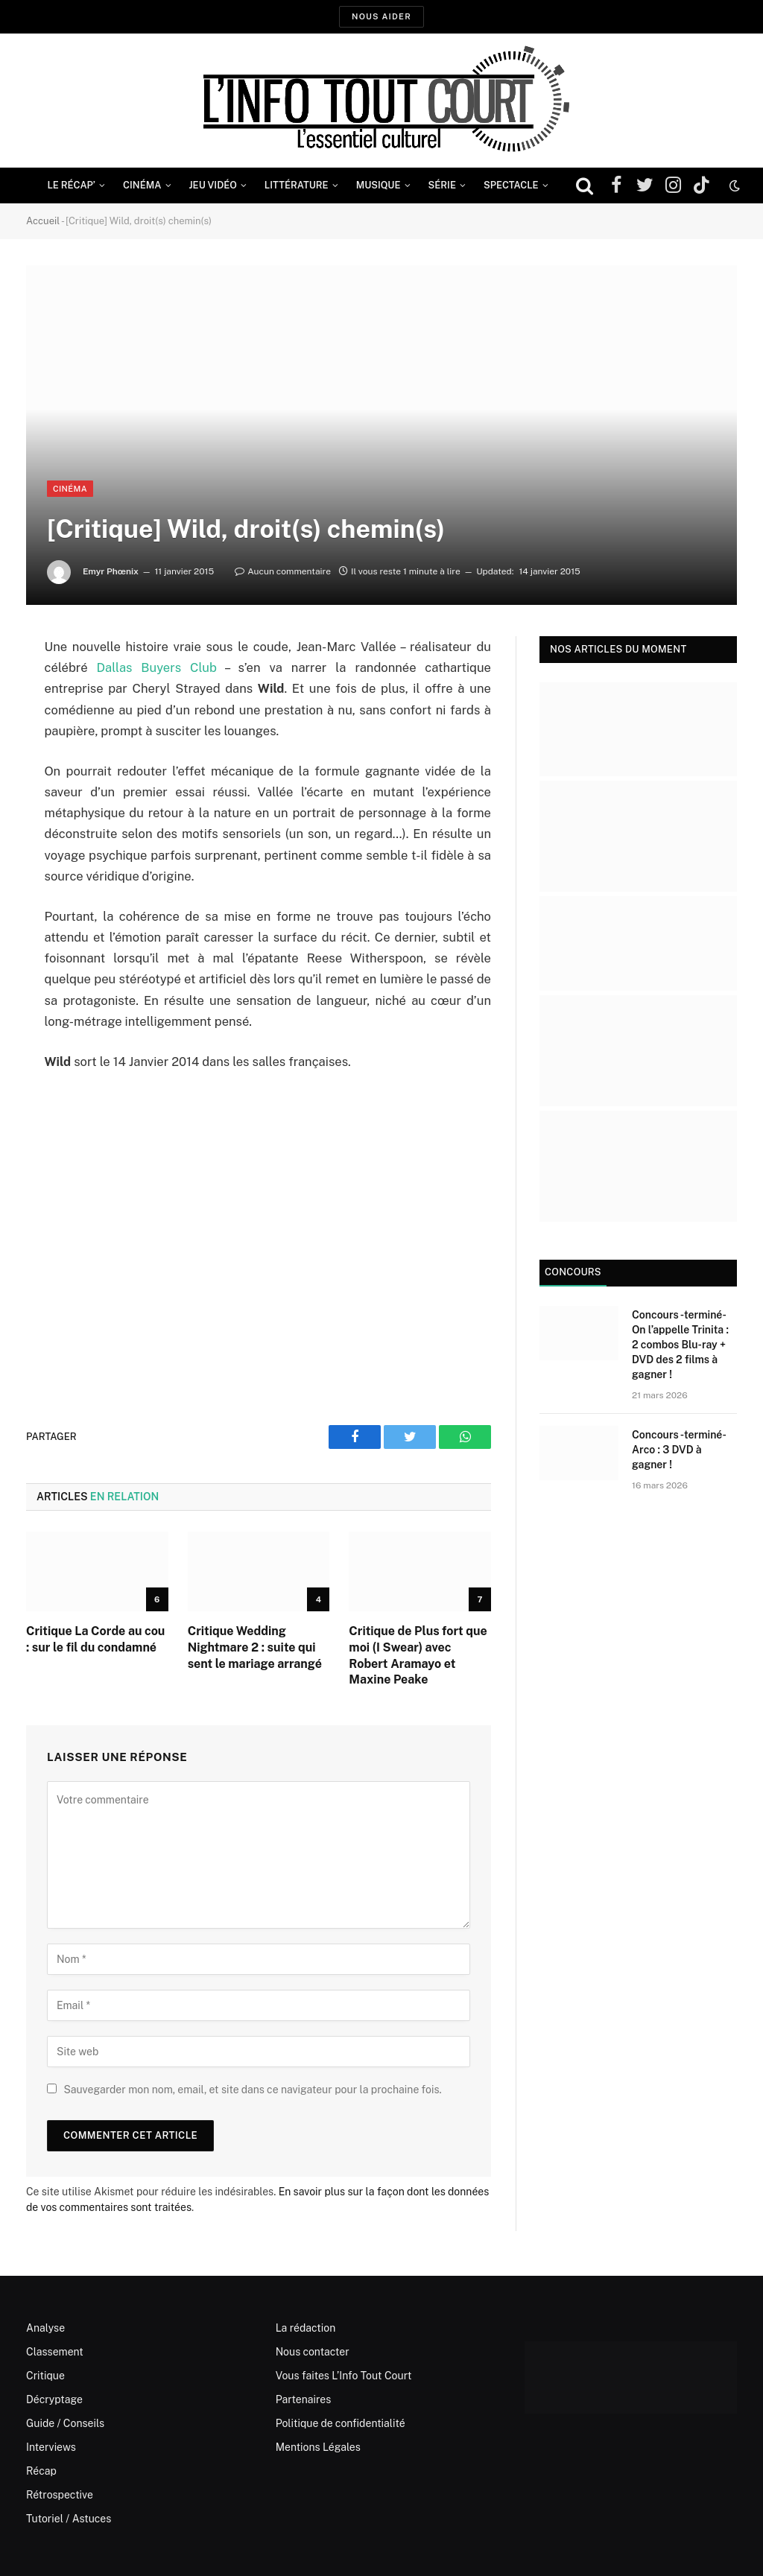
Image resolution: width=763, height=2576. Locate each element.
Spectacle (511, 185)
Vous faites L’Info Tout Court (344, 2376)
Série (442, 185)
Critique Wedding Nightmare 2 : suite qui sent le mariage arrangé (255, 1647)
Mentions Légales (318, 2447)
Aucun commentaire (283, 571)
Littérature (297, 185)
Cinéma (142, 185)
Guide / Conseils (65, 2423)
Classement (54, 2352)
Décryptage (54, 2399)
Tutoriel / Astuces (68, 2519)
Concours (573, 1272)
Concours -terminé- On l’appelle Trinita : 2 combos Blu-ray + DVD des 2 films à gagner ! (680, 1344)
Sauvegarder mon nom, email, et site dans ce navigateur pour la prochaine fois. (252, 2090)
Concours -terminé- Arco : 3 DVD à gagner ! (678, 1450)
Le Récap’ (71, 185)
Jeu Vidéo (213, 185)
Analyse (45, 2328)
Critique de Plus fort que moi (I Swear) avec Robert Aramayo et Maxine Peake (418, 1655)
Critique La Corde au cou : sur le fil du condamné (95, 1639)
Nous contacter (312, 2352)
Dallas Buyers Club (157, 667)
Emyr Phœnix (111, 571)
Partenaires (304, 2399)
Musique (378, 185)
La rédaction (306, 2328)
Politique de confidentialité (340, 2423)
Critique (45, 2376)
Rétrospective (59, 2495)
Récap (41, 2471)
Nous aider (381, 16)
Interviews (51, 2447)
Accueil (43, 220)
